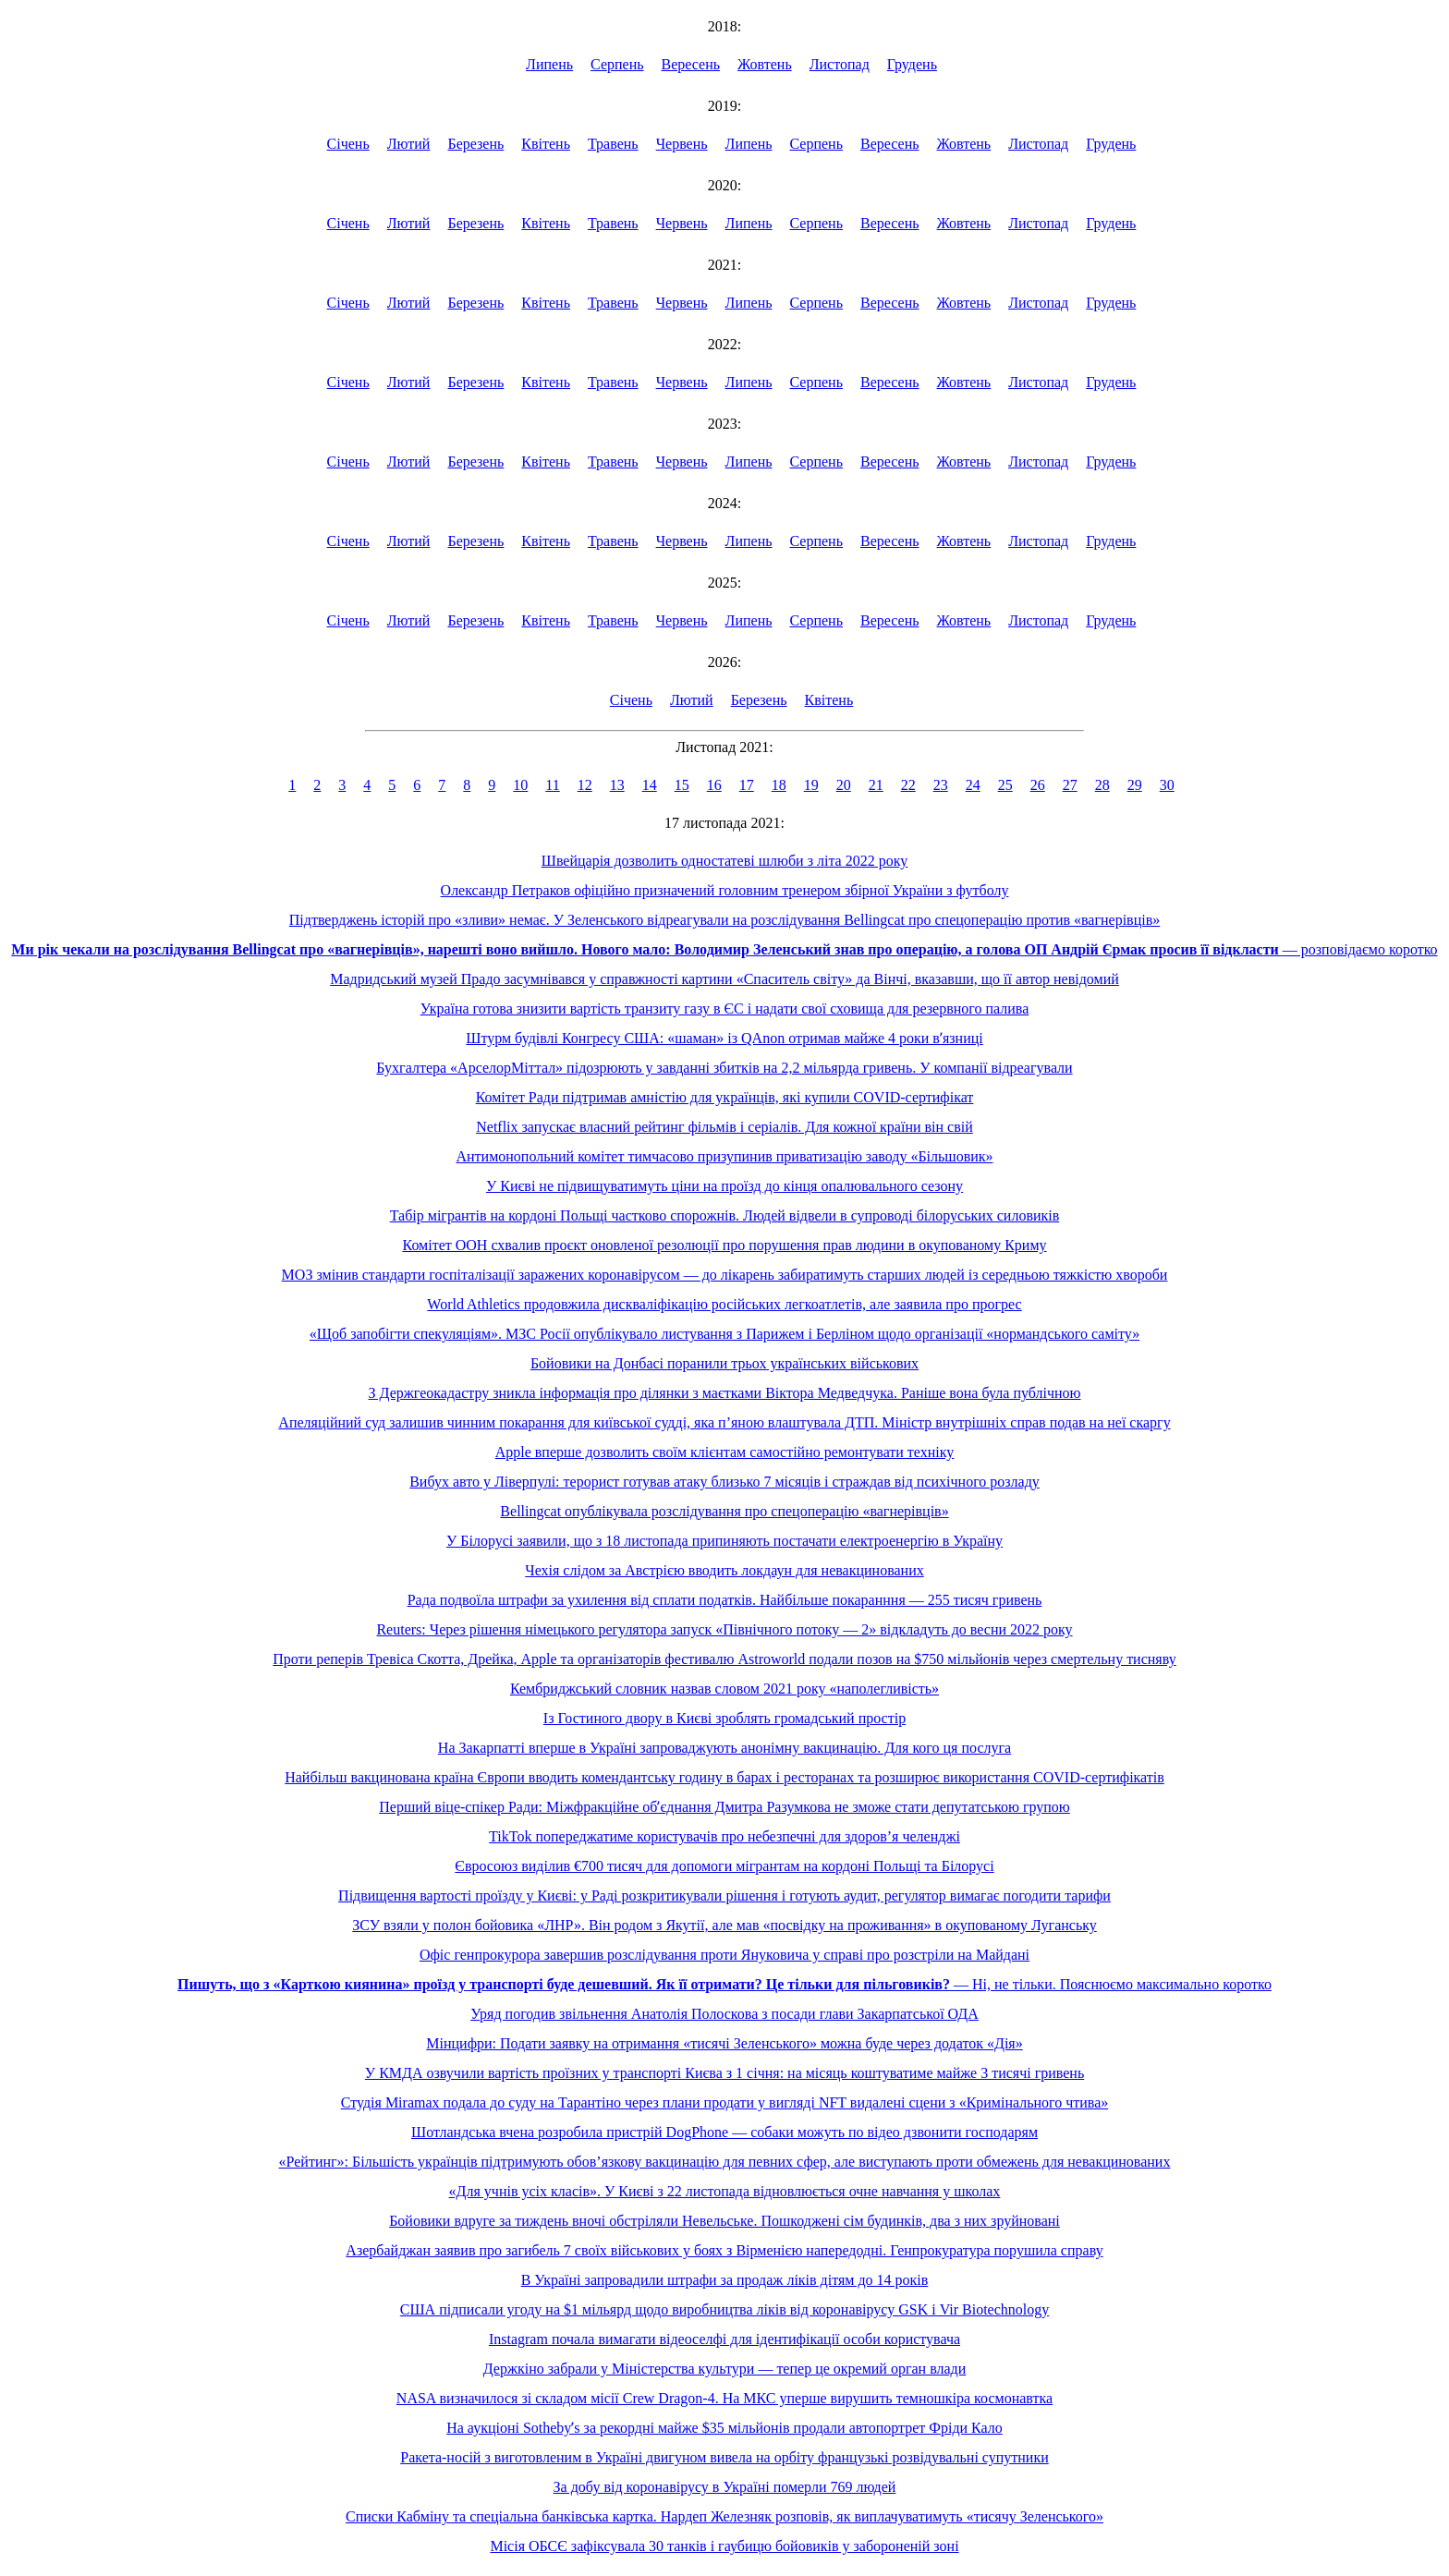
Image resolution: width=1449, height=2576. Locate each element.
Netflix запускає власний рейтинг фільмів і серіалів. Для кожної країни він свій (724, 1127)
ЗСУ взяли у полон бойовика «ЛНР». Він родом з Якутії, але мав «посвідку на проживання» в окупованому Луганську (724, 1925)
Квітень (545, 144)
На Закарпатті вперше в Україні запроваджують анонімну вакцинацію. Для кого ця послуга (724, 1748)
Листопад (840, 64)
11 (552, 785)
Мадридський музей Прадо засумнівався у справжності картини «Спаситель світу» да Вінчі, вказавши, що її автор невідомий (724, 979)
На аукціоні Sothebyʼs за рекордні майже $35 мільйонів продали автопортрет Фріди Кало (724, 2428)
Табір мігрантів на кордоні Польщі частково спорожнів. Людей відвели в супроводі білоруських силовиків (725, 1215)
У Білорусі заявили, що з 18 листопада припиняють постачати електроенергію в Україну (724, 1541)
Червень (682, 144)
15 (682, 785)
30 (1167, 785)
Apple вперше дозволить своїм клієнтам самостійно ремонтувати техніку (725, 1452)
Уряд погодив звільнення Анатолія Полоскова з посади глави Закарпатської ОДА (724, 2014)
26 (1037, 785)
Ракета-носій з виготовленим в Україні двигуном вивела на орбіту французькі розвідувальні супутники (724, 2457)
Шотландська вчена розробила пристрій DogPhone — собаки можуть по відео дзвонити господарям (724, 2132)
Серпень (617, 64)
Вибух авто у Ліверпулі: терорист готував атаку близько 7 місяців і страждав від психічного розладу (724, 1481)
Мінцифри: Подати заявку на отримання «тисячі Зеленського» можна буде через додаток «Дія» (724, 2043)
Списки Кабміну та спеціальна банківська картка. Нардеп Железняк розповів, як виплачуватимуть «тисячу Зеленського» (724, 2516)
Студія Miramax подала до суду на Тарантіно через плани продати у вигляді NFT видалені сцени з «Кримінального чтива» (725, 2102)
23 (940, 785)
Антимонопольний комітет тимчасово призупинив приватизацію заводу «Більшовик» (724, 1156)
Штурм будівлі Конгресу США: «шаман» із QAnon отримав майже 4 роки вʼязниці (724, 1038)
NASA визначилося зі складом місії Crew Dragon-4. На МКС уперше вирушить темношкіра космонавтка (724, 2398)
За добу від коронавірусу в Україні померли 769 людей (725, 2487)
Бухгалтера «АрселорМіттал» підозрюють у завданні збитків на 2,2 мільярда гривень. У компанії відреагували (724, 1067)
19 (811, 785)
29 (1134, 785)
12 (585, 785)
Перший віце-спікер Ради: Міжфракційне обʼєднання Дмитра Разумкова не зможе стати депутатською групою (724, 1807)
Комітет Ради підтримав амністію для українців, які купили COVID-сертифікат (725, 1097)
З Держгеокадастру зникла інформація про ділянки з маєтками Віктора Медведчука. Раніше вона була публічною (725, 1393)
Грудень (912, 64)
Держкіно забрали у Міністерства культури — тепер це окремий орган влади (725, 2368)
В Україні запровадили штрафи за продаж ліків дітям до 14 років (725, 2280)
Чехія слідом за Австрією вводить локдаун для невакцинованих (724, 1570)
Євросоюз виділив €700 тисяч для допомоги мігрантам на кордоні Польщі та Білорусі (724, 1866)
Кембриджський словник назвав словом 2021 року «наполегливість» (724, 1688)
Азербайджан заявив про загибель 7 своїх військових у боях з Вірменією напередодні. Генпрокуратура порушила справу (724, 2250)
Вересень (691, 64)
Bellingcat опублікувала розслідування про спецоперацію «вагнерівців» (724, 1511)
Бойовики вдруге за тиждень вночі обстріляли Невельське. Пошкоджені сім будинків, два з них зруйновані (724, 2221)
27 (1070, 785)
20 (843, 785)
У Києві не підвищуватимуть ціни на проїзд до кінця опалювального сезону (724, 1186)
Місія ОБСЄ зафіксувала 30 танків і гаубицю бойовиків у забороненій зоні (724, 2546)
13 (617, 785)
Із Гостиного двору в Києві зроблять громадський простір (724, 1718)
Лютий (409, 144)
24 (973, 785)
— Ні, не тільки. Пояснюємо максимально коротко (724, 1984)
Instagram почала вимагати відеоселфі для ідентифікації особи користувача (724, 2339)
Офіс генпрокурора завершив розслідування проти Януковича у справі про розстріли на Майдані (724, 1954)
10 (520, 785)
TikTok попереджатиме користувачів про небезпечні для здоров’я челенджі (724, 1836)
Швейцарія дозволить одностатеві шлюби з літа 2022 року (725, 861)
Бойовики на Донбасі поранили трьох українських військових (724, 1363)
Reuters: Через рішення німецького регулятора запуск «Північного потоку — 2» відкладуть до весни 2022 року (724, 1629)
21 (876, 785)
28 (1102, 785)
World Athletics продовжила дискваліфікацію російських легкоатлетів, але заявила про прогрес (724, 1304)
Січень (348, 144)
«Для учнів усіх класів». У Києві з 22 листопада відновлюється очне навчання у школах (725, 2191)
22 (908, 785)
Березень (475, 144)
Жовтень (764, 64)
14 (649, 785)
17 (746, 785)
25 (1005, 785)
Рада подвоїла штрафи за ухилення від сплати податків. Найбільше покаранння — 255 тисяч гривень (725, 1600)
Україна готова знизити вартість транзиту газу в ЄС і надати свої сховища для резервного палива (724, 1008)
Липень (549, 64)
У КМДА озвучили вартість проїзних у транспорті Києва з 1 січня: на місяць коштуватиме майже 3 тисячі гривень (724, 2073)
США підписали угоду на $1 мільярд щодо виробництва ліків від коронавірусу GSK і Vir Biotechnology (724, 2309)
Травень (613, 144)
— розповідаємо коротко (724, 949)
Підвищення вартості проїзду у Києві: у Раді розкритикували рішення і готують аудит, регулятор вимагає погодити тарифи (724, 1895)
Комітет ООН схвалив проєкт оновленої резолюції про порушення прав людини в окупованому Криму (725, 1245)
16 (714, 785)
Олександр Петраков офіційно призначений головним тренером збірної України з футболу (725, 890)
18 (779, 785)
